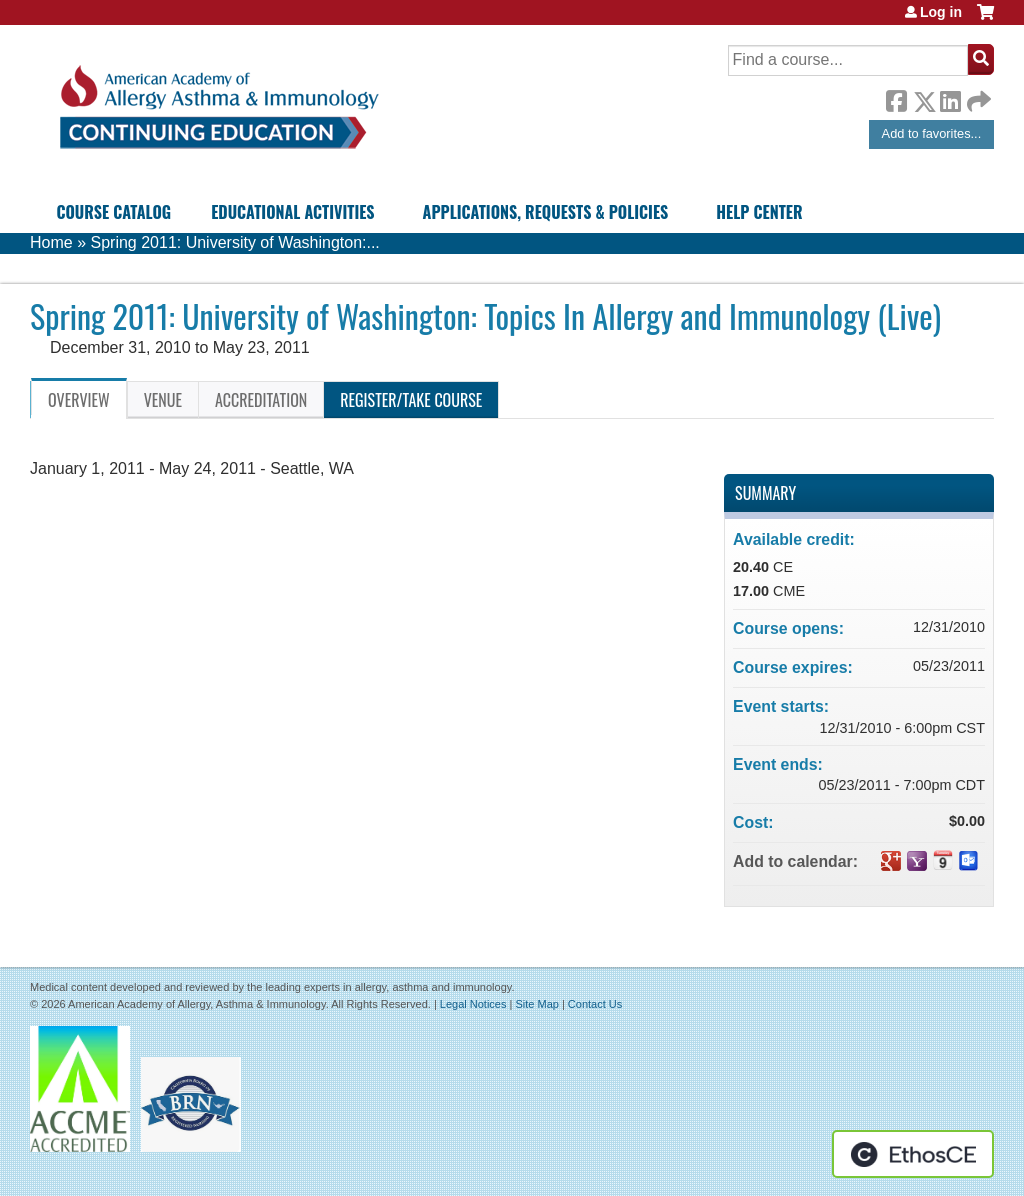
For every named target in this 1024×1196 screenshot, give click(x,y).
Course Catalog (113, 212)
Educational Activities (292, 212)
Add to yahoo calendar (917, 861)
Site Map (536, 1004)
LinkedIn (950, 98)
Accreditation (261, 400)
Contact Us (595, 1004)
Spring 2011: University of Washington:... (234, 242)
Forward (977, 96)
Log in (941, 12)
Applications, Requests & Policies (546, 212)
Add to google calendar (891, 861)
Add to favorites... (932, 133)
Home (51, 242)
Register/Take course (411, 400)
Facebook (896, 98)
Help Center (759, 212)
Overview (79, 400)
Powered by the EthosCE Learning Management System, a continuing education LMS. (913, 1154)
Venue (163, 400)
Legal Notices (473, 1004)
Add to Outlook (969, 861)
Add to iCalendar (943, 860)
